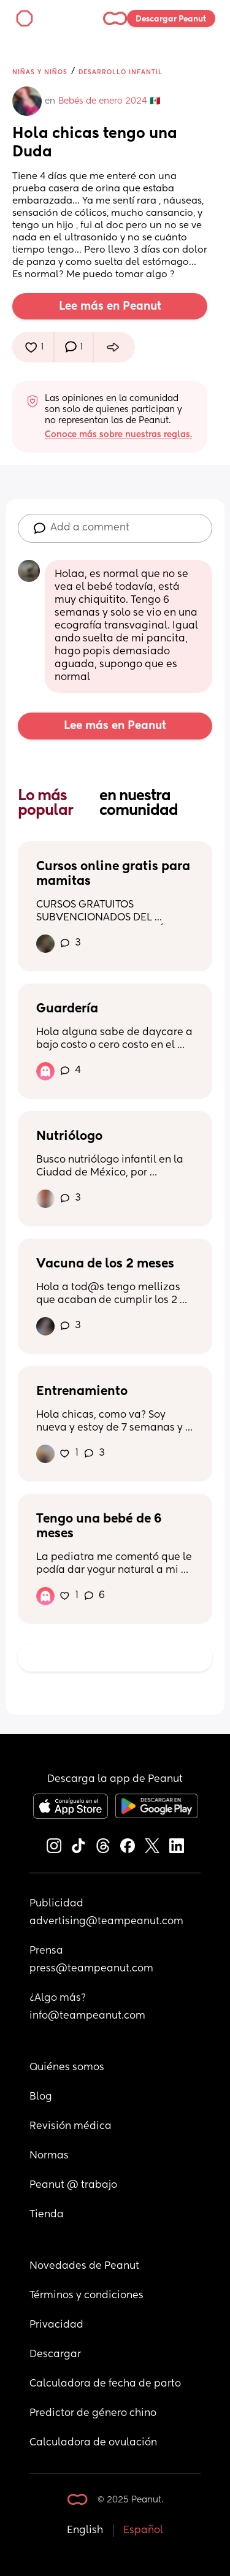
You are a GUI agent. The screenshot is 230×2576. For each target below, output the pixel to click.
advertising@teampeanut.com (106, 1922)
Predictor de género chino (92, 2413)
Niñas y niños (39, 72)
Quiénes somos (66, 2068)
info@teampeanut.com (87, 2016)
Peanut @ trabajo (73, 2185)
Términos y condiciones (86, 2296)
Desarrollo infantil (121, 72)
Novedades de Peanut (84, 2266)
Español (143, 2531)
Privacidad (56, 2325)
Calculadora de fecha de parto (105, 2384)
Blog (40, 2097)
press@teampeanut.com (91, 1969)
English (85, 2531)
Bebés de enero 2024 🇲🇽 (109, 101)
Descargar (55, 2355)
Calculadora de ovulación (93, 2443)
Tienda (46, 2215)
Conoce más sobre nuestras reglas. (118, 434)
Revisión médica (70, 2126)
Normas (49, 2156)
